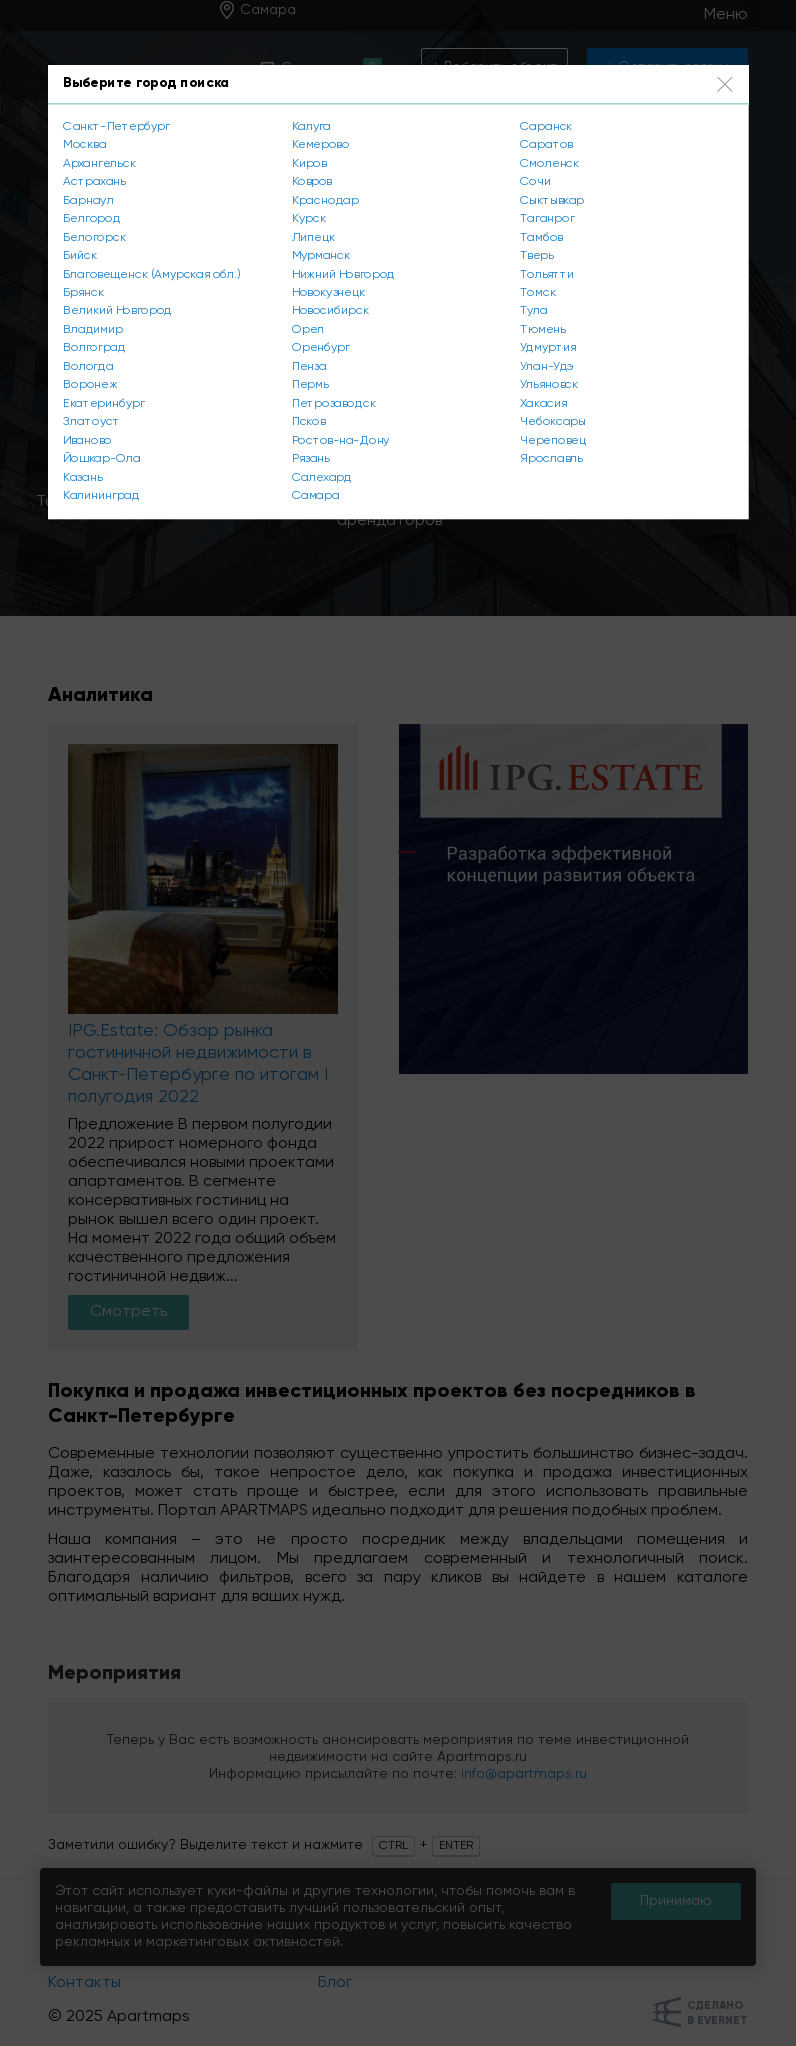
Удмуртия (547, 348)
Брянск (83, 293)
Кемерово (321, 145)
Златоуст (91, 422)
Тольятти (547, 274)
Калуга (311, 126)
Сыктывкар (552, 200)
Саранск (546, 126)
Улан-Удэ (547, 367)
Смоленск (549, 163)
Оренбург (321, 348)
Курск (309, 219)
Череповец (552, 441)
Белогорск (94, 237)
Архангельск (99, 163)
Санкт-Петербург (116, 126)
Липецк (313, 237)
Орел (308, 330)
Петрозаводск (334, 404)
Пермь (310, 385)
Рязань (311, 459)
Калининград (101, 496)
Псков (308, 422)
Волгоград (94, 348)
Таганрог (547, 219)
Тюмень (542, 330)
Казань (82, 478)
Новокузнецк (328, 293)
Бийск (80, 256)
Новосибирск (330, 311)
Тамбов (541, 237)
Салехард (322, 478)
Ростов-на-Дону (341, 441)
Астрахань (94, 182)
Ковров (312, 182)
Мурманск (321, 256)
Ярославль (551, 459)
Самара (316, 496)
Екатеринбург (103, 404)
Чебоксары (552, 422)
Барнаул (88, 200)
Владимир (92, 330)
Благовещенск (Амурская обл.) (151, 274)
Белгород (91, 219)
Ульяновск (549, 385)
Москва (84, 145)
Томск (537, 293)
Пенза (309, 367)
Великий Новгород (117, 311)
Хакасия (543, 404)
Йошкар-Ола (101, 459)
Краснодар (325, 200)
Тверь (536, 256)
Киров (309, 163)
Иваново (87, 441)
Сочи (535, 182)
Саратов (546, 145)
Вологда (88, 367)
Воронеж (90, 385)
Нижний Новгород (343, 274)
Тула (534, 311)
